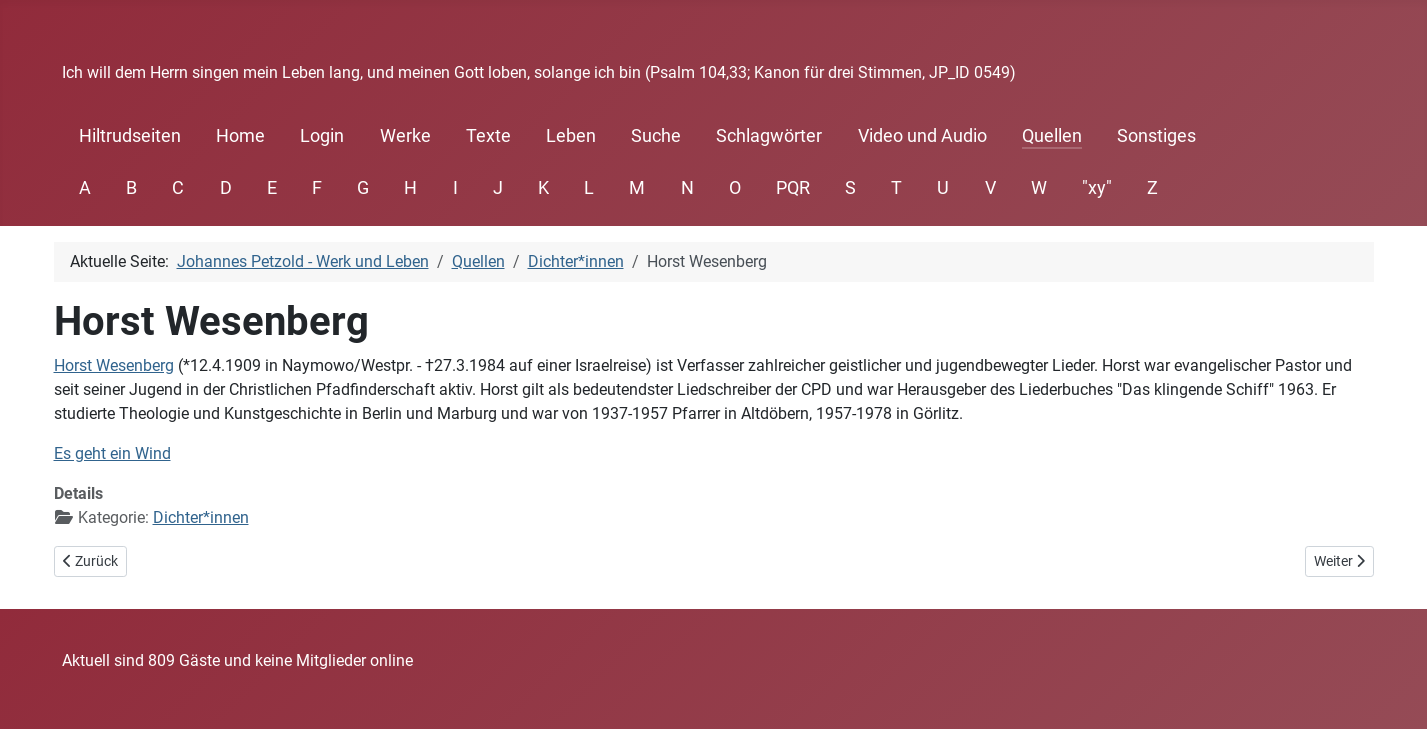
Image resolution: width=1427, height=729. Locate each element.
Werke (405, 136)
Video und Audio (922, 136)
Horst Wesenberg (114, 365)
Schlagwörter (769, 136)
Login (322, 136)
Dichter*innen (201, 517)
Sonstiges (1156, 136)
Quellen (1052, 136)
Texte (488, 136)
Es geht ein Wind (112, 453)
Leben (571, 136)
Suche (656, 136)
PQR (793, 188)
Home (240, 136)
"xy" (1097, 188)
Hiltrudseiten (130, 136)
